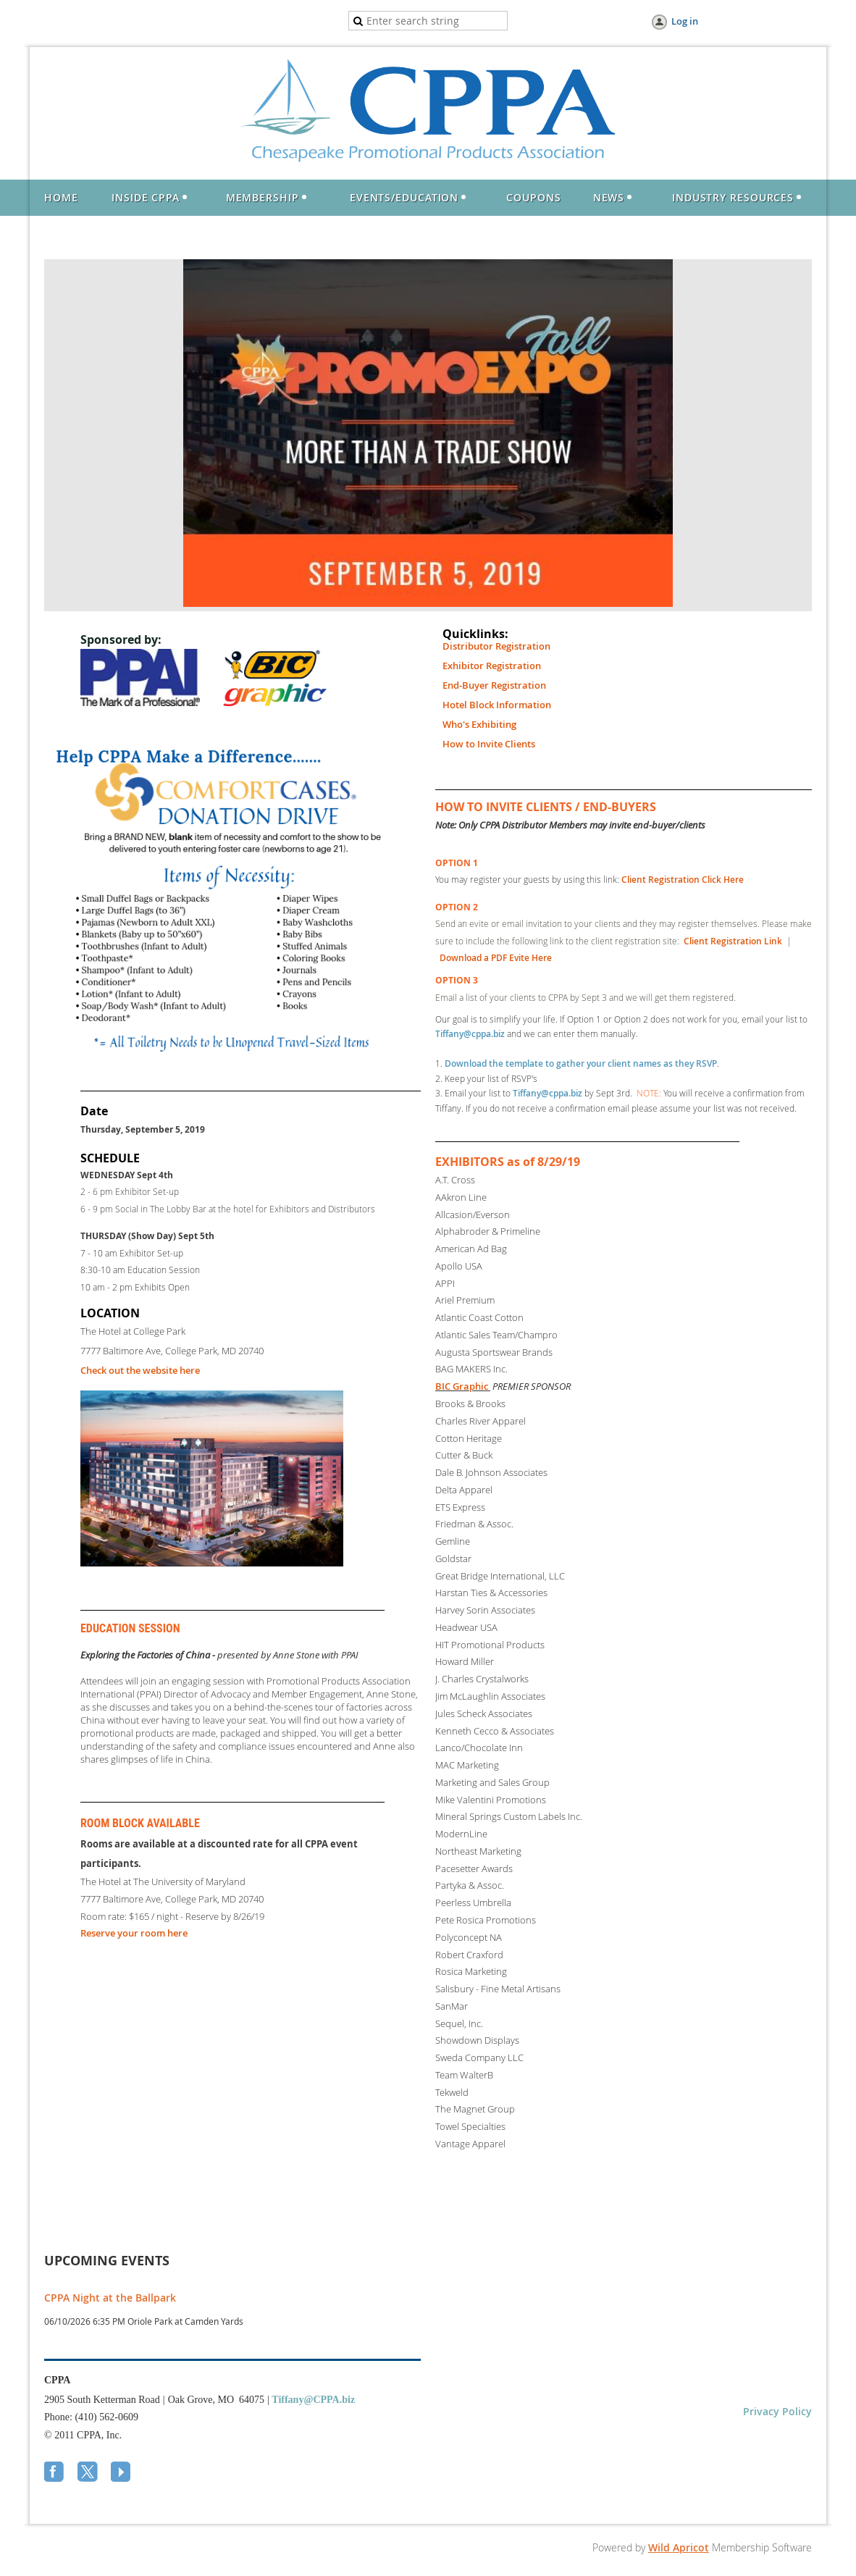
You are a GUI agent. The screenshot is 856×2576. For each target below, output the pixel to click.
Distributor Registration (496, 646)
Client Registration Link (733, 941)
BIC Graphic (461, 1386)
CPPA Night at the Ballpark (110, 2297)
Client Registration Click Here (682, 879)
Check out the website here (140, 1370)
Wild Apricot (678, 2547)
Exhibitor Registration (491, 665)
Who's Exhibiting (479, 724)
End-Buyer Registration (494, 685)
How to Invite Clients (488, 743)
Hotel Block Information (496, 704)
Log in (684, 21)
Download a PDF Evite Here (496, 958)
